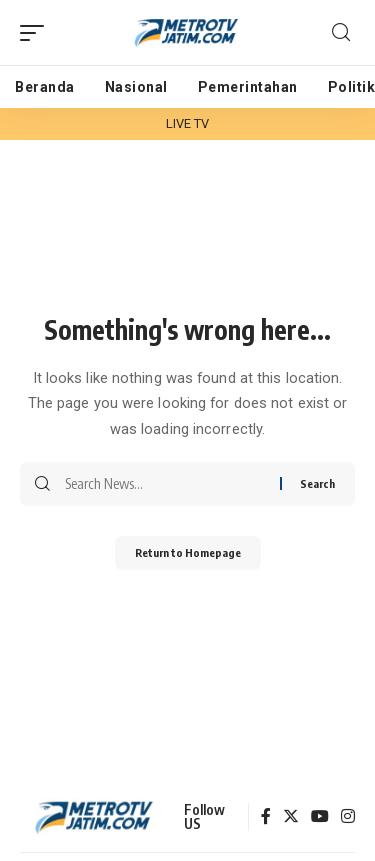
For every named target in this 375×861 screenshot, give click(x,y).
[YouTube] (320, 817)
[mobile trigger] (37, 33)
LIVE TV (188, 123)
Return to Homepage (188, 552)
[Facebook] (266, 817)
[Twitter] (291, 817)
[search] (341, 32)
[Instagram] (348, 817)
